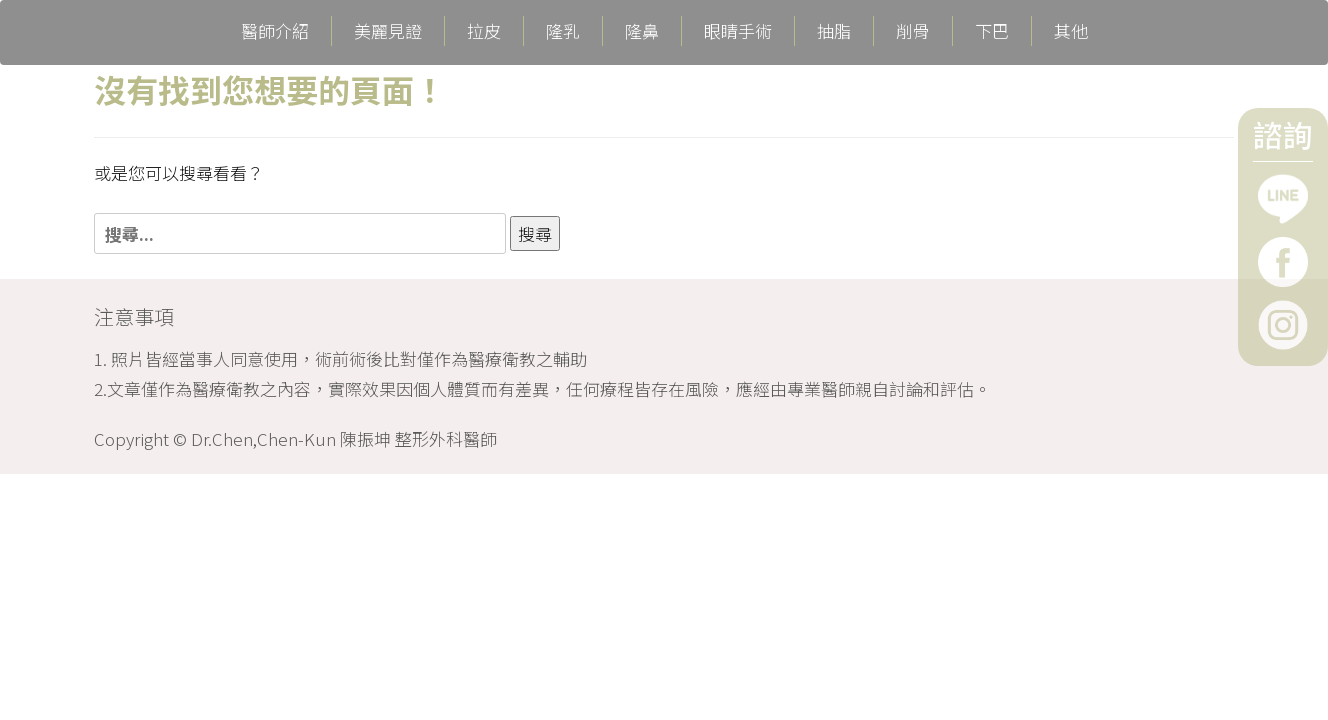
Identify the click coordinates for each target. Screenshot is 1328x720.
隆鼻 (642, 31)
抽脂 (834, 31)
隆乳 (563, 31)
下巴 (992, 31)
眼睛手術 (738, 31)
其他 (1071, 31)
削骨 (913, 31)
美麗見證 (388, 31)
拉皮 (484, 31)
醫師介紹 (275, 31)
